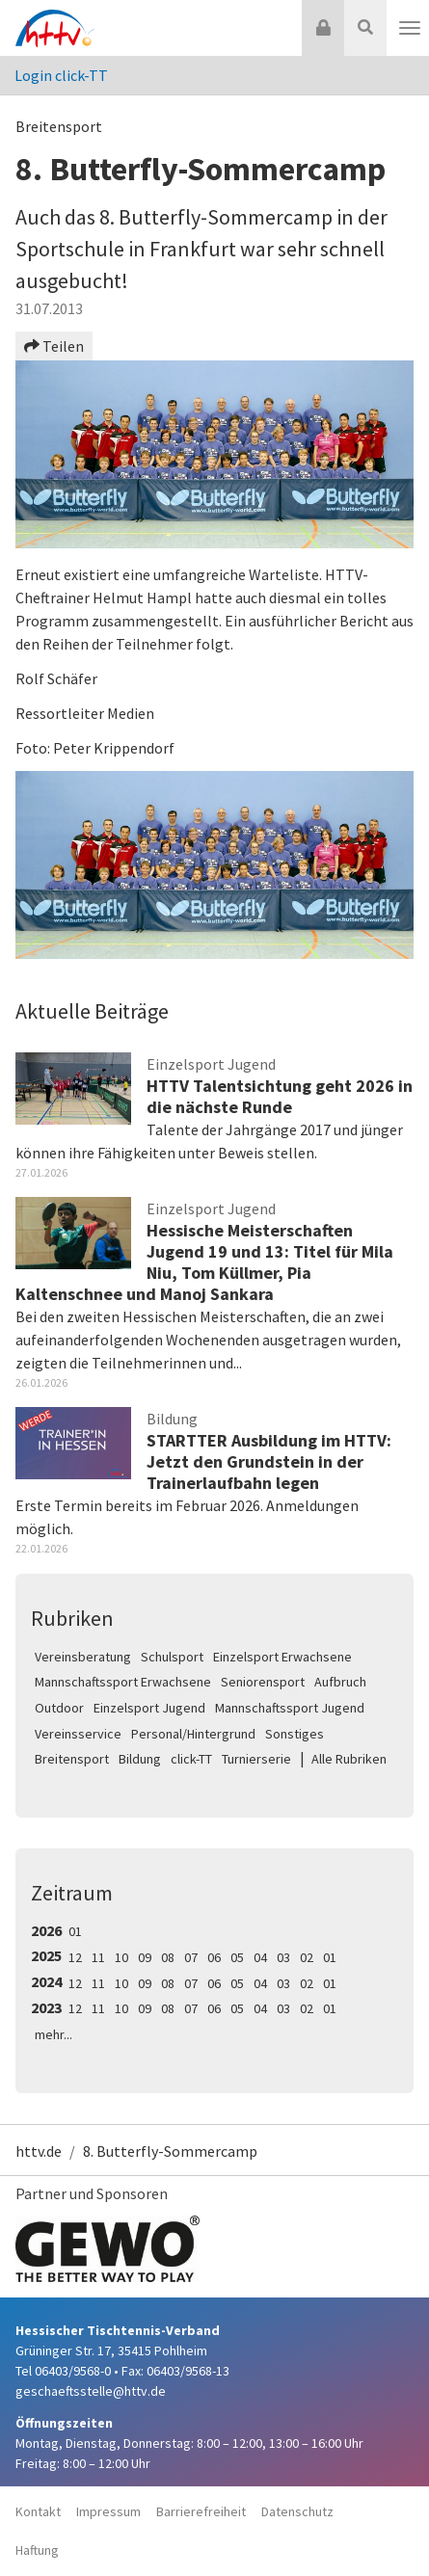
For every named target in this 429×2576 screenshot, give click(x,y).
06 (214, 1957)
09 (144, 1957)
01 (75, 1931)
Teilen (54, 346)
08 (167, 1957)
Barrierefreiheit (201, 2511)
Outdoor (59, 1707)
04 (260, 1957)
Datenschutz (297, 2511)
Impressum (108, 2511)
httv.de (38, 2151)
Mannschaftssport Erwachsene (123, 1681)
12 (75, 1957)
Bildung (140, 1758)
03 (283, 1957)
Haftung (37, 2550)
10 (121, 1957)
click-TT (191, 1758)
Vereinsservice (78, 1733)
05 (237, 1957)
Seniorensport (263, 1681)
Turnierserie (256, 1758)
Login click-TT (61, 75)
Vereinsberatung (83, 1656)
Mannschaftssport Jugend (289, 1707)
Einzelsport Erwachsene (282, 1656)
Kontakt (38, 2511)
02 (306, 1957)
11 (98, 1957)
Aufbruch (340, 1681)
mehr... (53, 2034)
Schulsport (172, 1656)
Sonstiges (294, 1733)
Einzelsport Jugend (149, 1707)
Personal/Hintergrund (193, 1733)
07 (191, 1957)
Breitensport (72, 1758)
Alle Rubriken (349, 1758)
